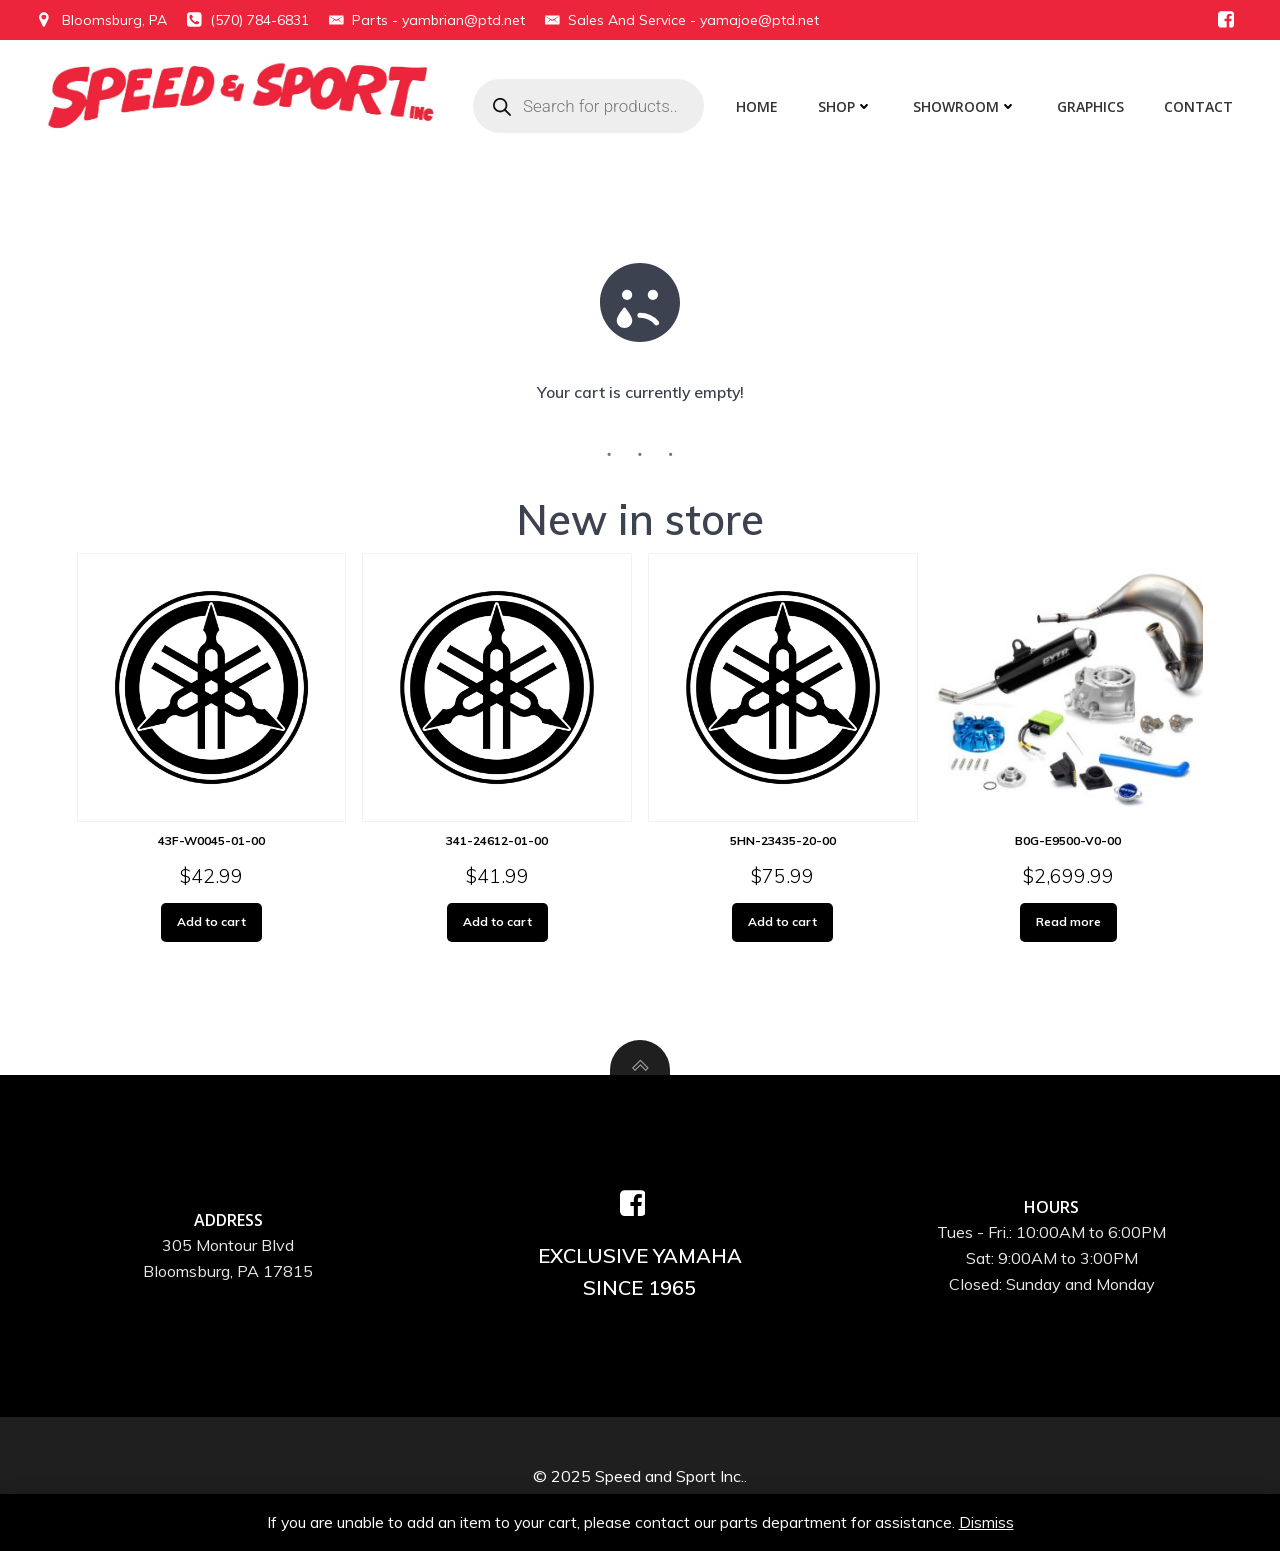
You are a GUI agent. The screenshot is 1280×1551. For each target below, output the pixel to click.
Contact (1201, 106)
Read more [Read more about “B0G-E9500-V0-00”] (1068, 923)
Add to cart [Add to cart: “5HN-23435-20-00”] (783, 923)
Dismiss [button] (987, 1521)
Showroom (968, 106)
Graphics (1093, 106)
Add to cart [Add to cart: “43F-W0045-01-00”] (212, 923)
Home (760, 106)
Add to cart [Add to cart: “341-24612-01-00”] (497, 923)
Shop (848, 106)
